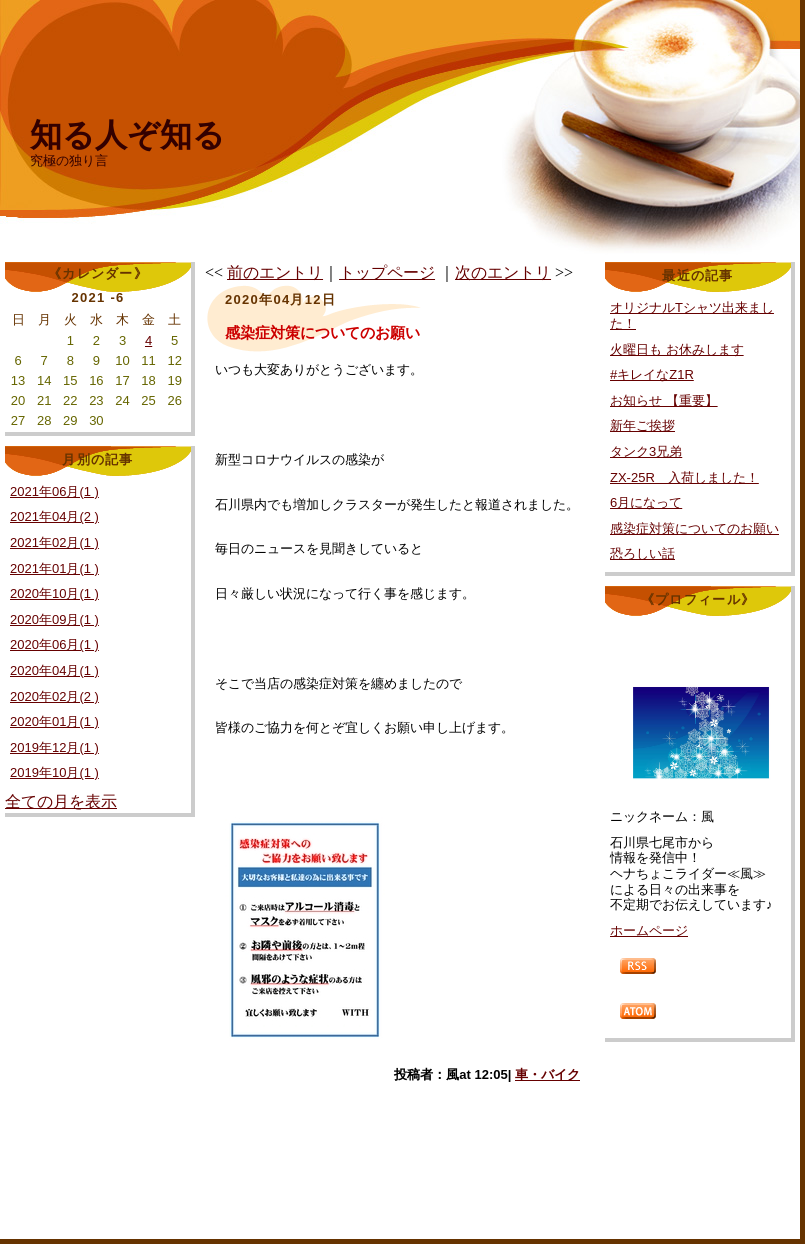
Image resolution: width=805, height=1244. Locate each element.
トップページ (387, 272)
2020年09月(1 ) (54, 619)
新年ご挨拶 (642, 425)
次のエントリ (503, 272)
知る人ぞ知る (127, 135)
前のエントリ (275, 272)
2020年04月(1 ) (54, 670)
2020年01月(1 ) (54, 721)
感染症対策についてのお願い (694, 528)
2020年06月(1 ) (54, 644)
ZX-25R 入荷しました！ (684, 477)
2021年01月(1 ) (54, 568)
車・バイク (547, 1074)
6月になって (646, 502)
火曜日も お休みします (677, 349)
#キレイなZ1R (652, 374)
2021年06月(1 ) (54, 491)
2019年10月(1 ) (54, 772)
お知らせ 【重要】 (664, 400)
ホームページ (649, 930)
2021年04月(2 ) (54, 516)
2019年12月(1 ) (54, 747)
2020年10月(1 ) (54, 593)
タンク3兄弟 (646, 451)
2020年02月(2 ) (54, 696)
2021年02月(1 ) (54, 542)
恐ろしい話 (642, 553)
